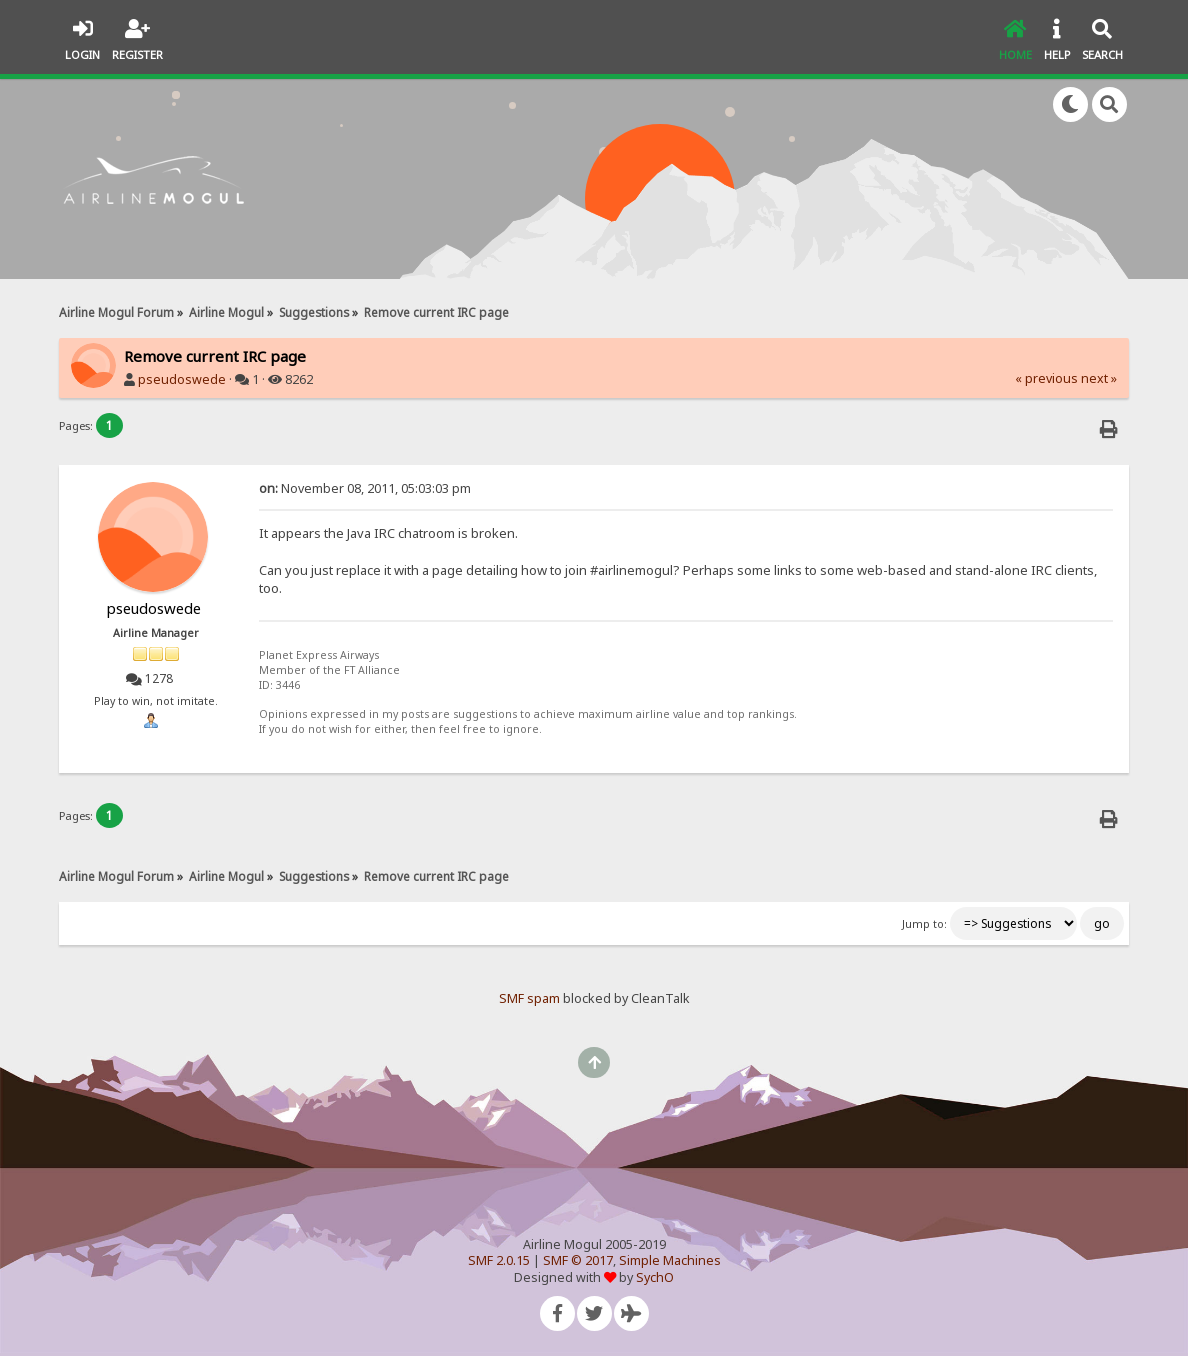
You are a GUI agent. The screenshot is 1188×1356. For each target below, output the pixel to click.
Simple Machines (670, 1260)
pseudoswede (182, 379)
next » (1099, 378)
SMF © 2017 (578, 1260)
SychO (655, 1277)
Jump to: (924, 924)
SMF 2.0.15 (499, 1260)
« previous (1046, 378)
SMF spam (529, 998)
